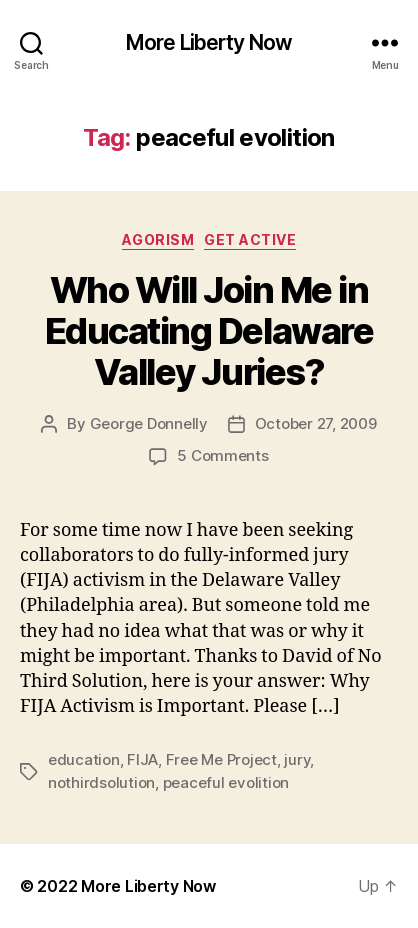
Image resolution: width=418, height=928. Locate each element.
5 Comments (222, 455)
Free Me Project (221, 759)
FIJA (142, 759)
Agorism (158, 239)
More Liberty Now (209, 42)
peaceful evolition (226, 782)
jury (297, 759)
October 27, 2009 (316, 423)
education (84, 759)
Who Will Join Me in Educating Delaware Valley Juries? (209, 331)
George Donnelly (149, 423)
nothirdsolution (101, 782)
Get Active (250, 239)
